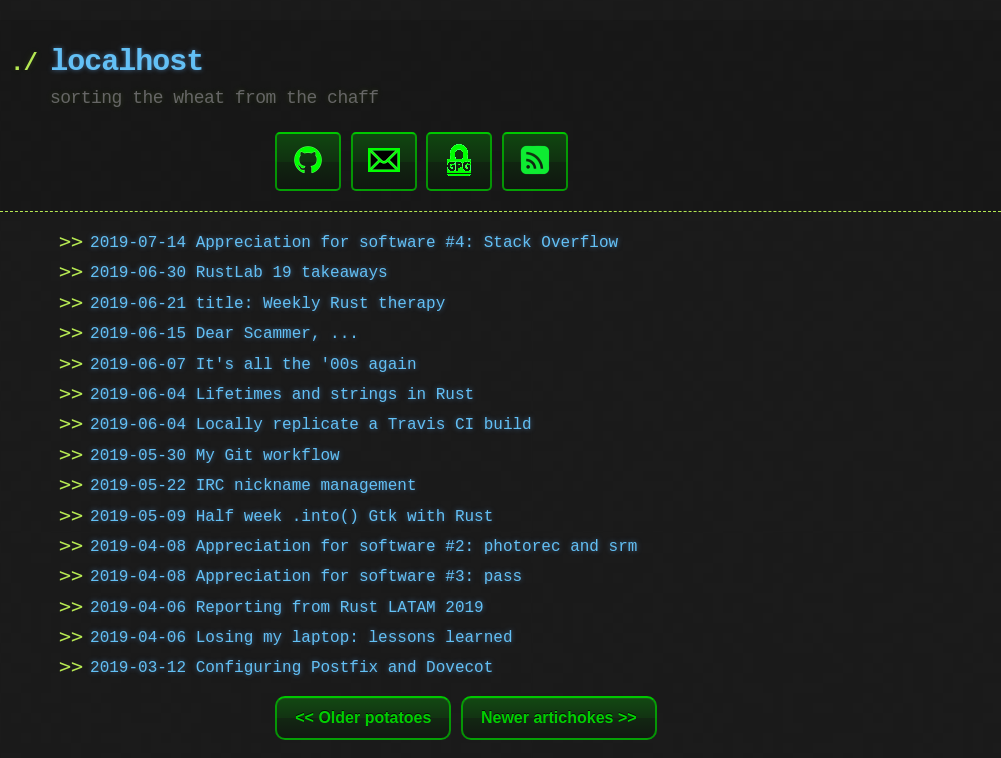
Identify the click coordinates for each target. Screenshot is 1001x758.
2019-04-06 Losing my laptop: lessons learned (301, 636)
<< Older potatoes (363, 715)
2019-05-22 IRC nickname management (253, 484)
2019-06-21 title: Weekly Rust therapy (267, 302)
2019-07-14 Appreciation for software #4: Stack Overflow (354, 241)
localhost (126, 62)
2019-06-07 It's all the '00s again (253, 363)
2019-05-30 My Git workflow (215, 454)
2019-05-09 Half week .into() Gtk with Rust (291, 515)
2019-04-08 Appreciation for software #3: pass (306, 575)
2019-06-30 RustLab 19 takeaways (239, 271)
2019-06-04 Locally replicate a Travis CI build (311, 423)
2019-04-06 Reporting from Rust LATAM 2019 (287, 606)
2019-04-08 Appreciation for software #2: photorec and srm (363, 545)
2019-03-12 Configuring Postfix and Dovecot (291, 666)
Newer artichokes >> (559, 715)
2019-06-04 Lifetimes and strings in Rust (282, 393)
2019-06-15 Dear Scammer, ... (224, 332)
